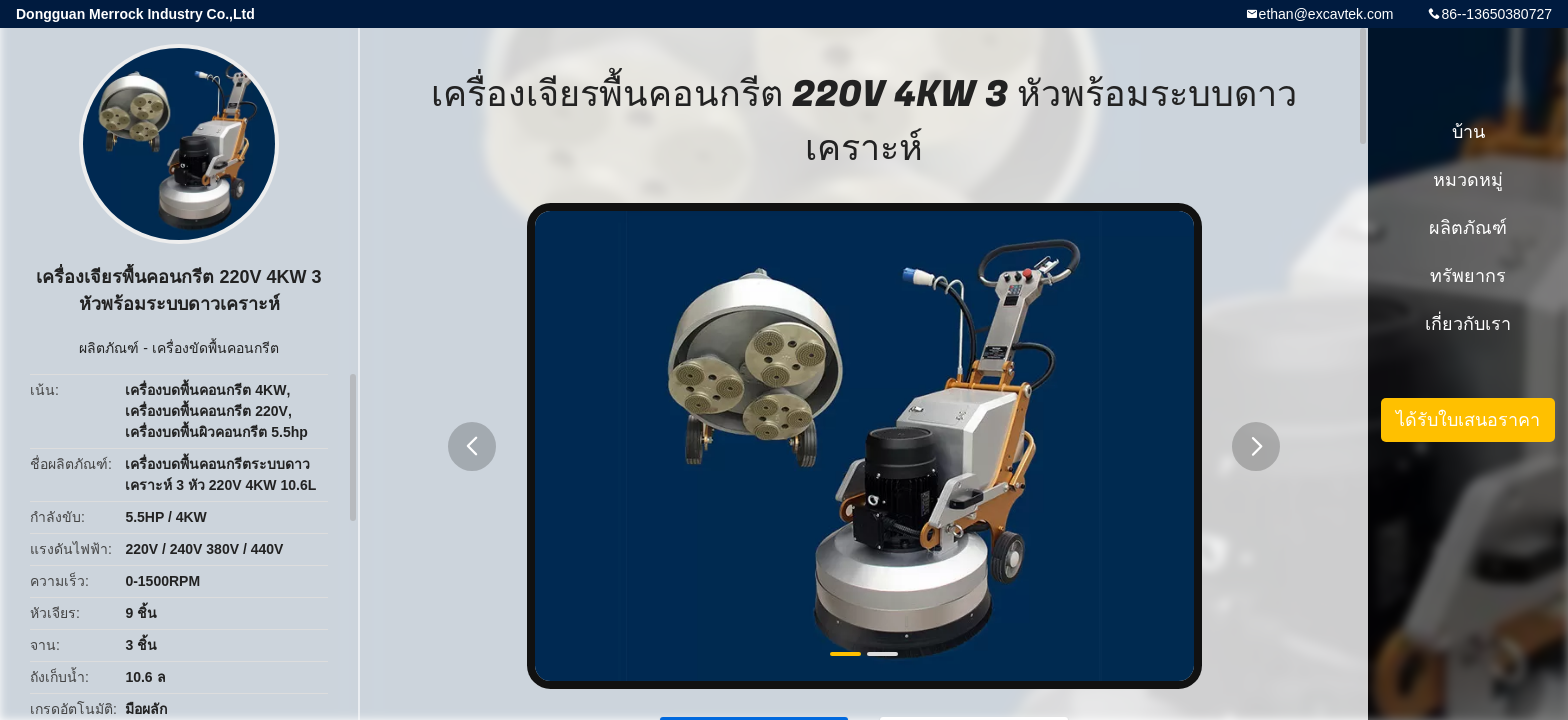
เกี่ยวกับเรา (1468, 324)
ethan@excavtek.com (1326, 14)
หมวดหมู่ (1468, 180)
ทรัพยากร (1468, 276)
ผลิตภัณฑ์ (109, 348)
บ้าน (1468, 132)
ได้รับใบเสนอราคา (1468, 420)
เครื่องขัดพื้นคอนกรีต (215, 348)
